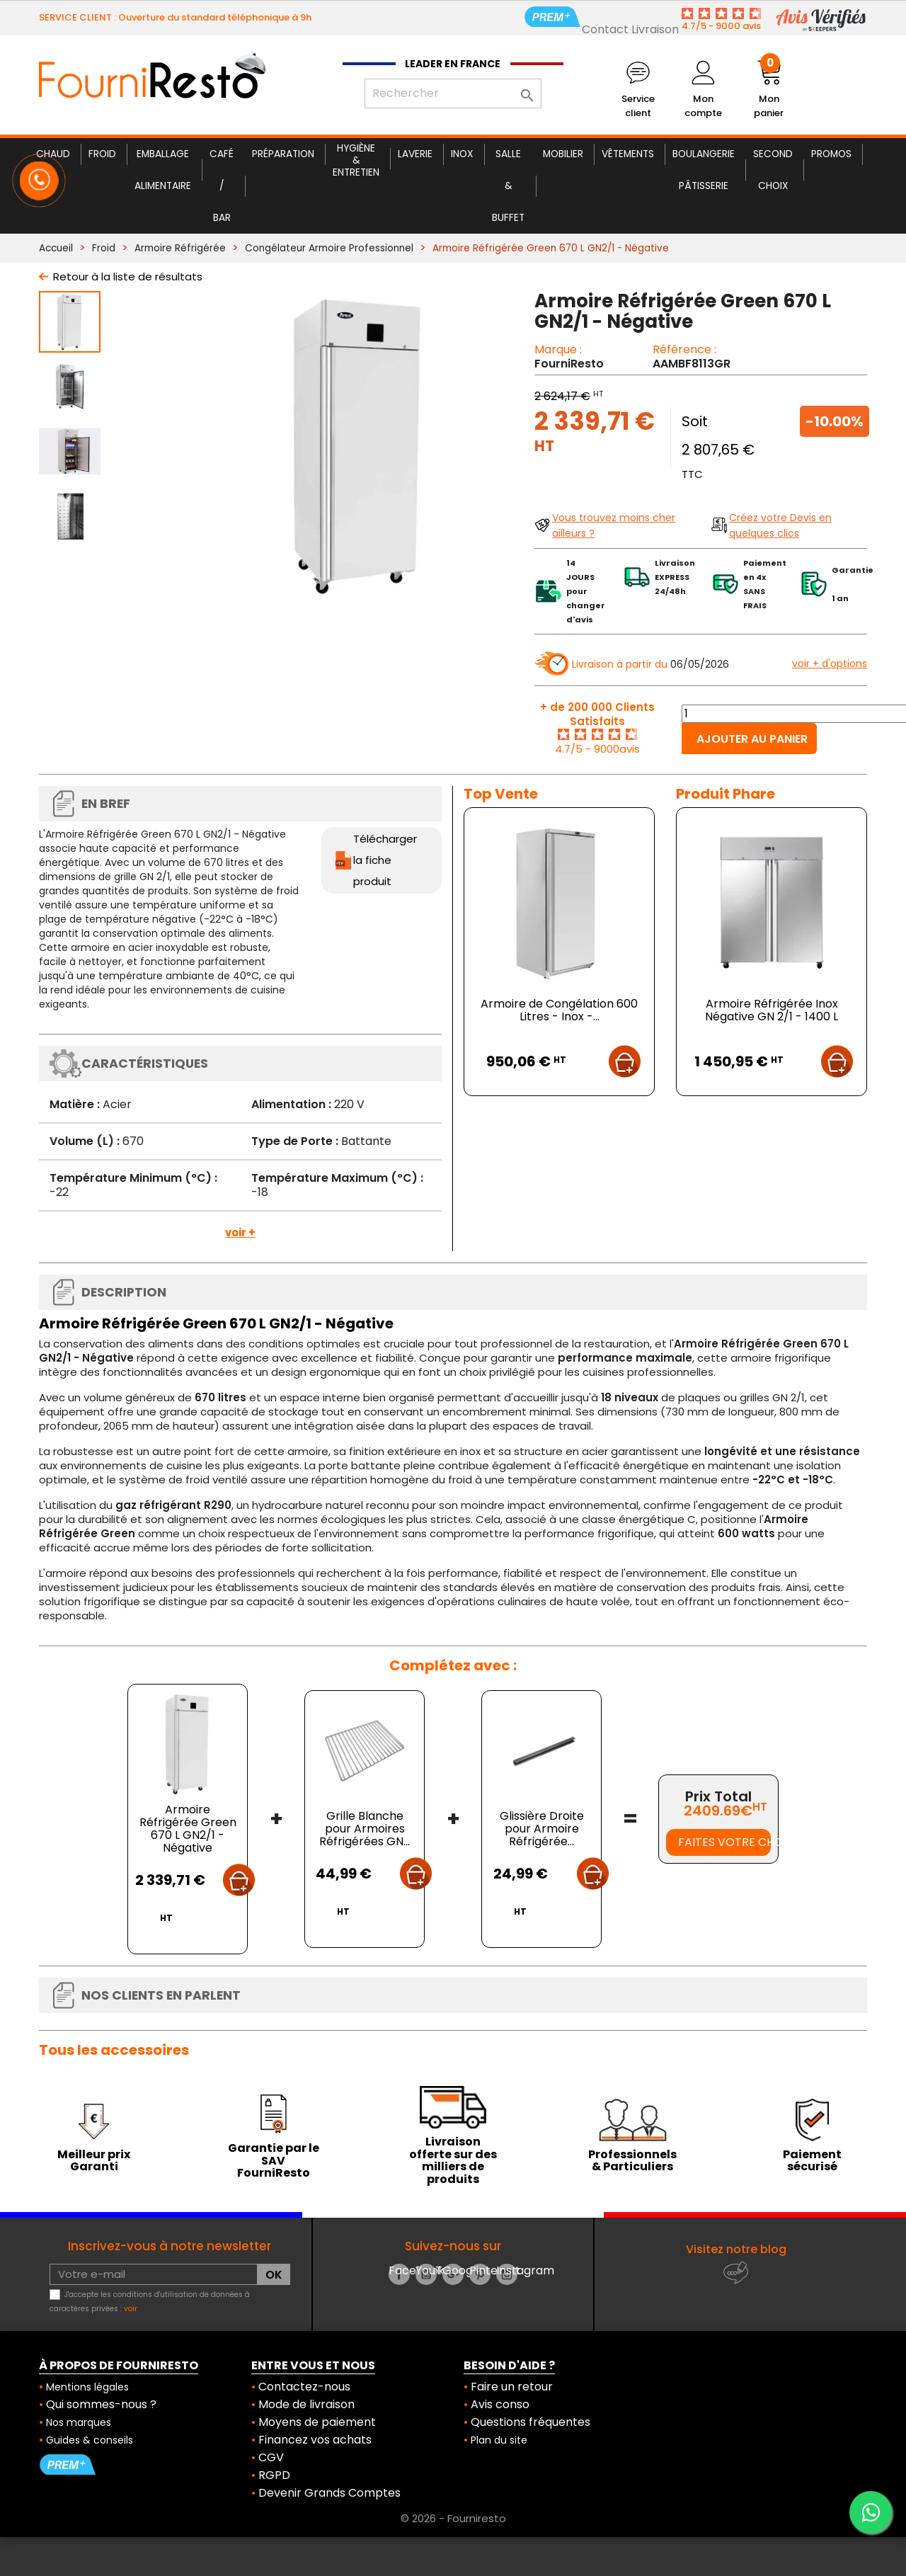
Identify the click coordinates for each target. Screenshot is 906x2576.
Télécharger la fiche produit (385, 860)
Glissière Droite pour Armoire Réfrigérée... (542, 1829)
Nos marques (78, 2422)
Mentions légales (87, 2387)
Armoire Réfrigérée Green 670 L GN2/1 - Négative (187, 1828)
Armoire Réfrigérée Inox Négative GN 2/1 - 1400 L (771, 1010)
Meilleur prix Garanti (93, 2160)
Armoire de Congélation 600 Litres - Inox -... (559, 1010)
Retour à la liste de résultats (127, 276)
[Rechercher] (453, 93)
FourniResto (569, 363)
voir (130, 2308)
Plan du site (499, 2440)
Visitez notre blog (736, 2249)
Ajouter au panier (752, 739)
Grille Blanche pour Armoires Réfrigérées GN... (364, 1829)
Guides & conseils (89, 2440)
